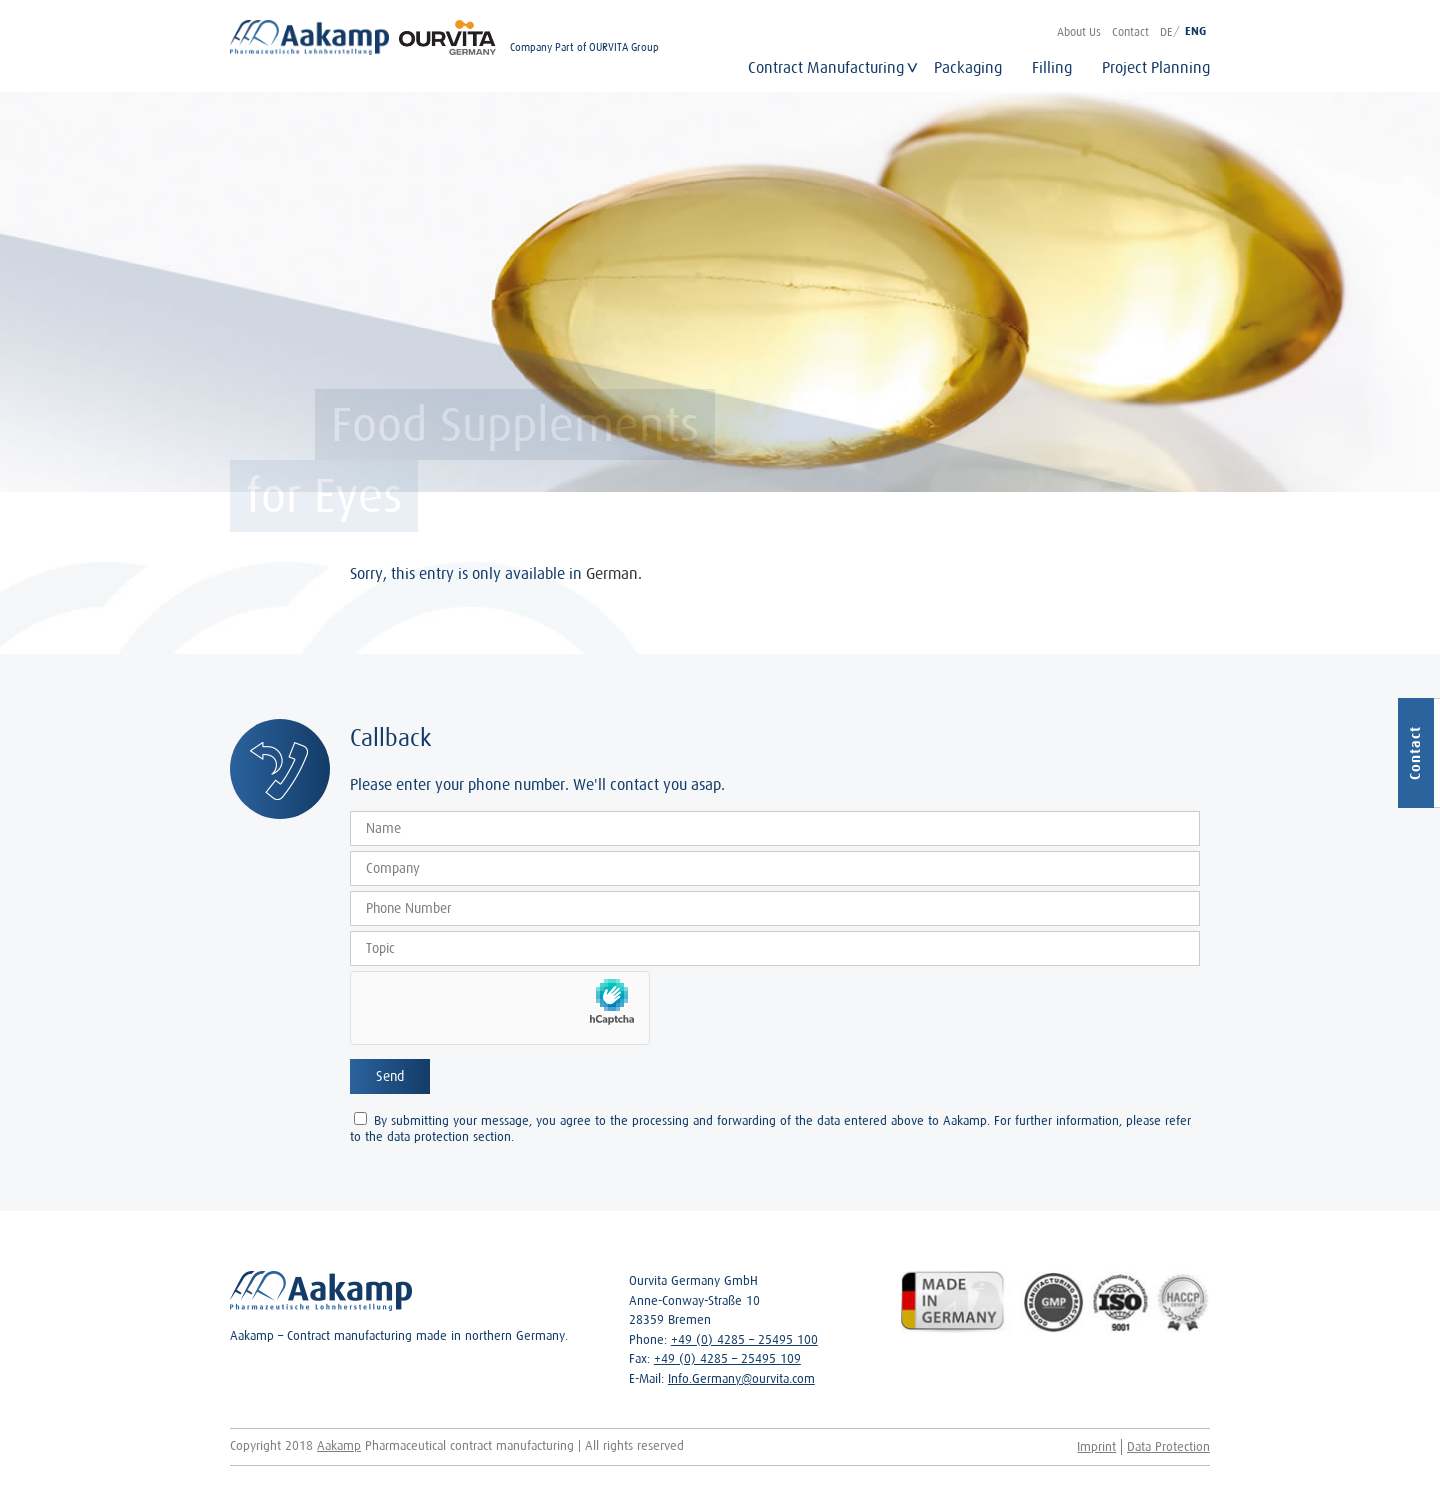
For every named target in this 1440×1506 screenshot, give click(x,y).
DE (1166, 31)
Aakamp (339, 1445)
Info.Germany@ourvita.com (741, 1378)
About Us (1079, 31)
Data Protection (1168, 1446)
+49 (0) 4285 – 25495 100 (744, 1339)
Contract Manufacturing (826, 67)
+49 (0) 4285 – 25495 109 (727, 1358)
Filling (1052, 67)
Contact (1130, 31)
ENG (1195, 31)
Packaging (968, 67)
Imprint (1096, 1446)
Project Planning (1156, 67)
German (612, 573)
